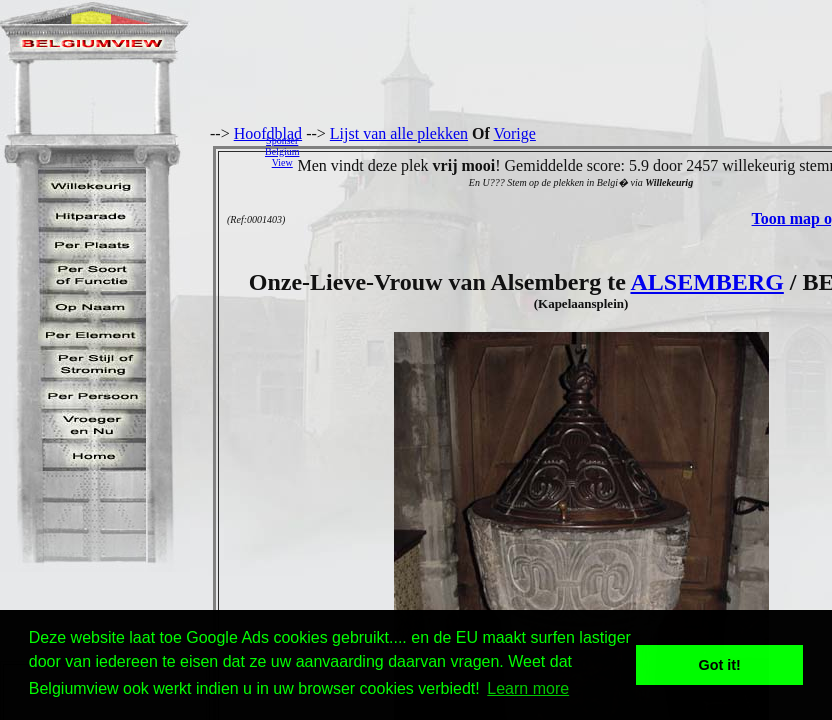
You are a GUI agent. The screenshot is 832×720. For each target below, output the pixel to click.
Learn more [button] (528, 688)
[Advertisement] (571, 151)
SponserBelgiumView (282, 151)
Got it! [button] (720, 665)
